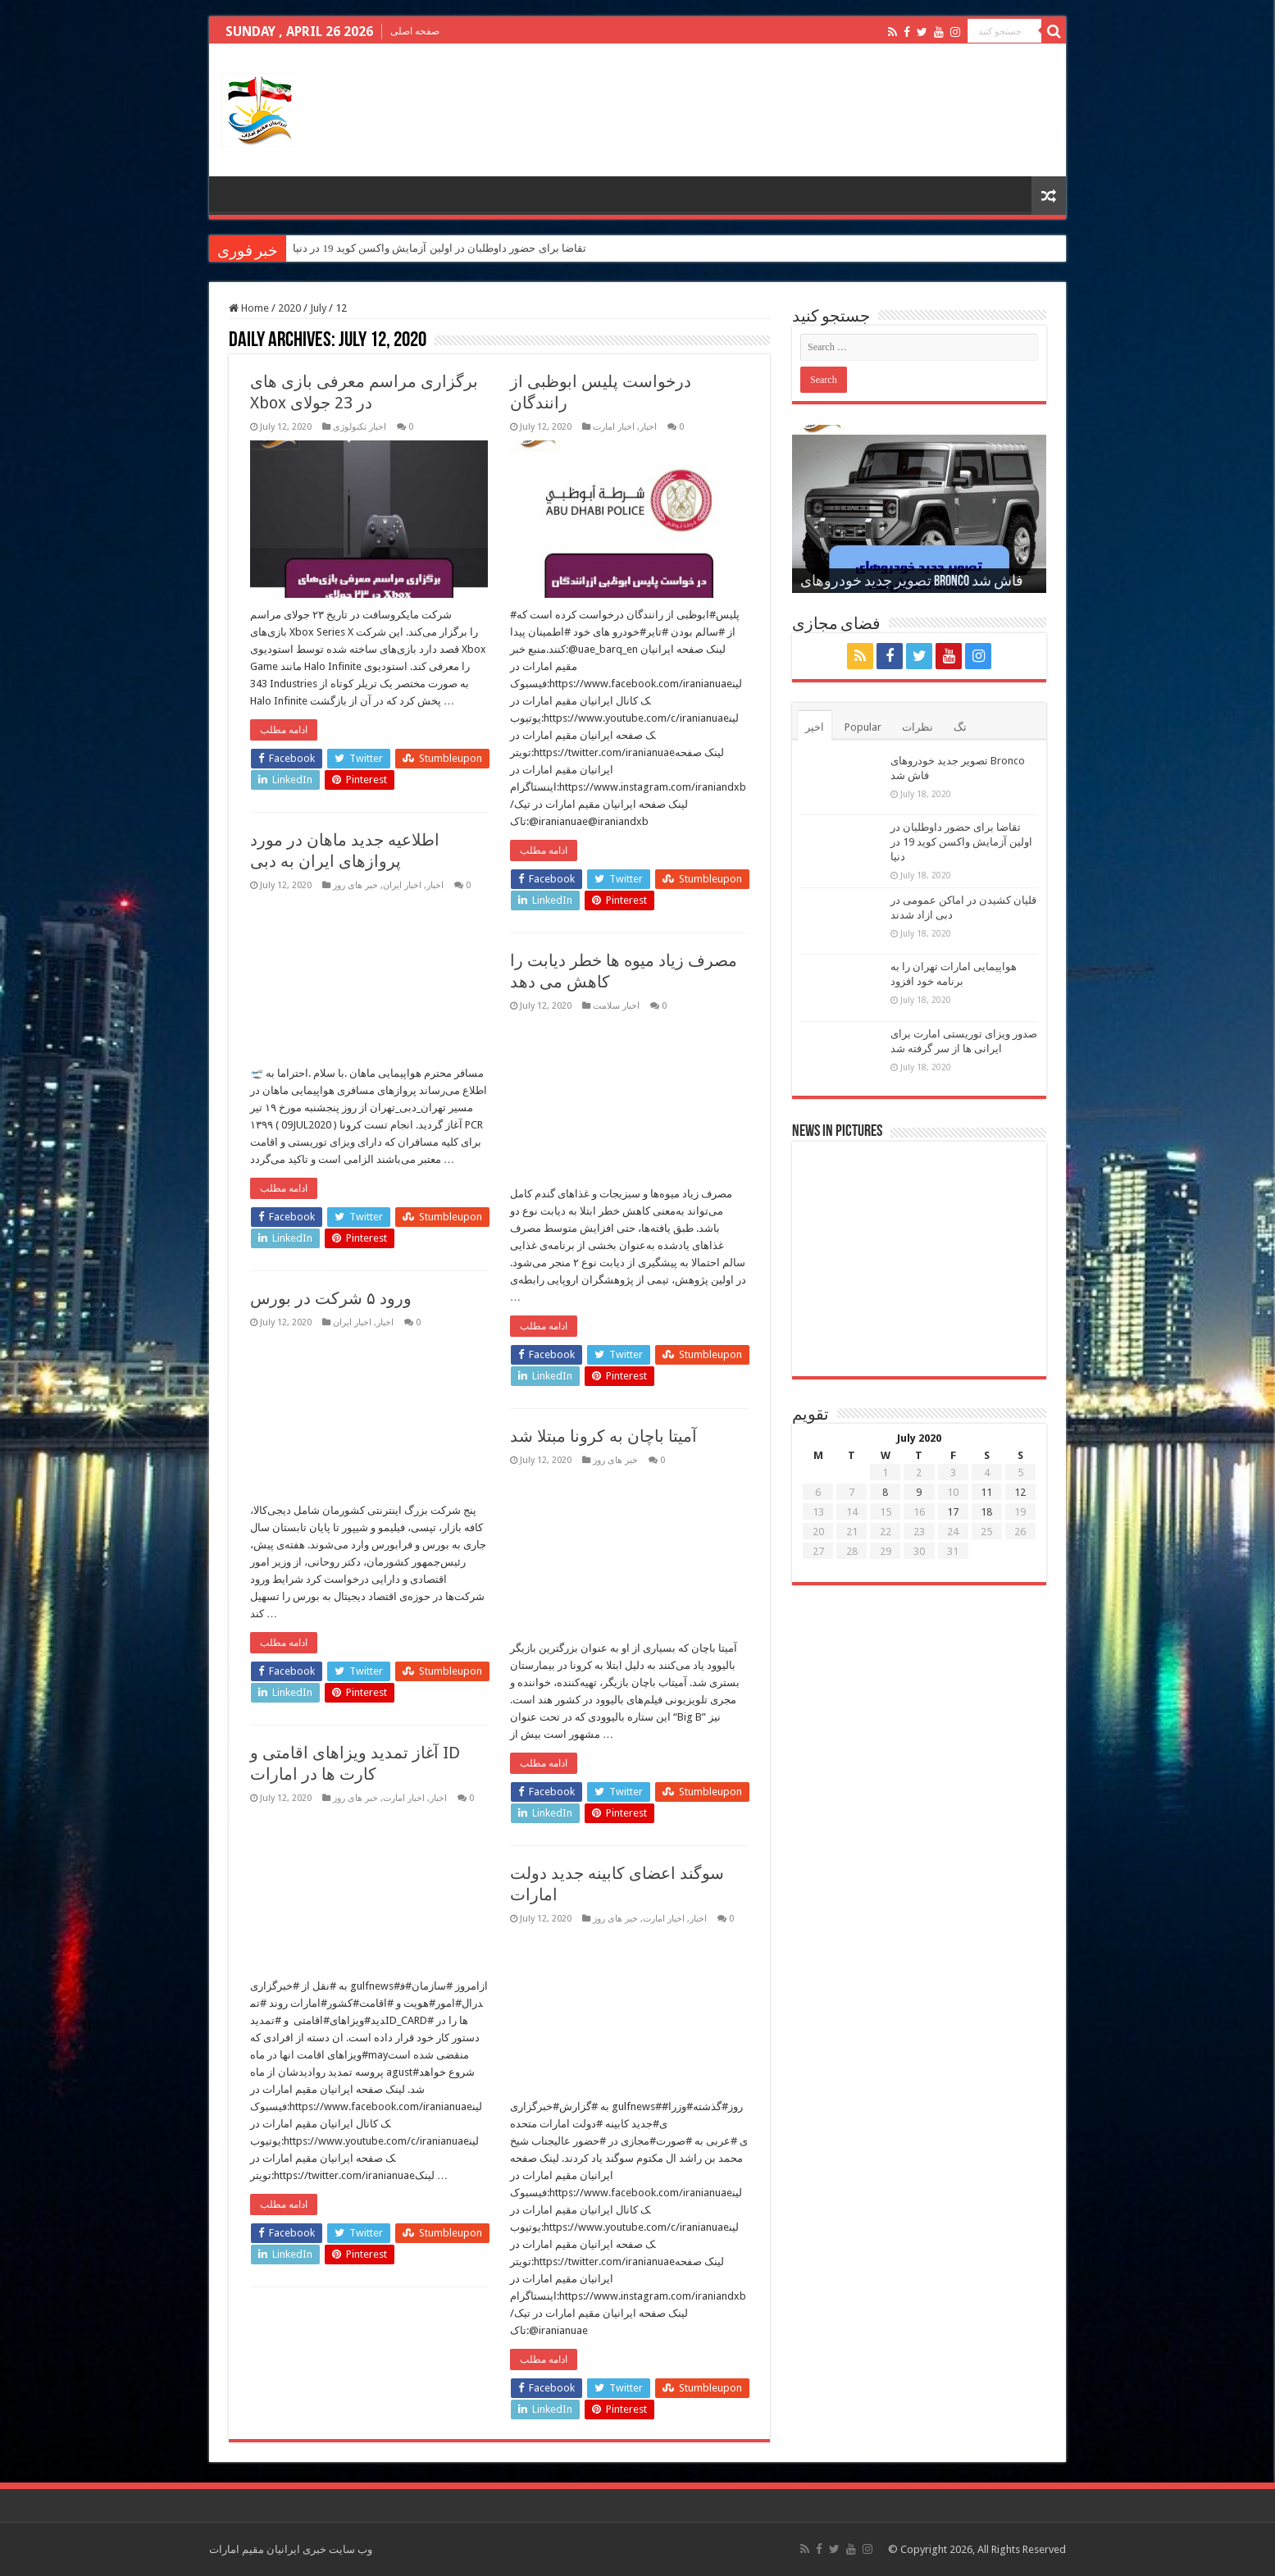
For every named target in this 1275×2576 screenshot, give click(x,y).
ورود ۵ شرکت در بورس (331, 1298)
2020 (289, 308)
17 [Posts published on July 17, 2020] (953, 1512)
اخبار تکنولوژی (359, 427)
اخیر (814, 727)
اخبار (648, 427)
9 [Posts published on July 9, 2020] (919, 1492)
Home (249, 308)
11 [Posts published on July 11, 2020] (986, 1492)
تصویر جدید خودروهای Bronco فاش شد (911, 582)
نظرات (917, 727)
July (318, 308)
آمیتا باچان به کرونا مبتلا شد (603, 1436)
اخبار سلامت (616, 1006)
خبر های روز (355, 885)
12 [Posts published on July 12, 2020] (1020, 1492)
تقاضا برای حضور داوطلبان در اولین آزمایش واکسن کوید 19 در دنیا (439, 248)
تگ (960, 727)
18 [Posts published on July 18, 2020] (986, 1512)
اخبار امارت (614, 427)
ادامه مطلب (283, 730)
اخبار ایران (402, 885)
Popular (863, 727)
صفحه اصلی (414, 31)
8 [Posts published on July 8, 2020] (885, 1492)
